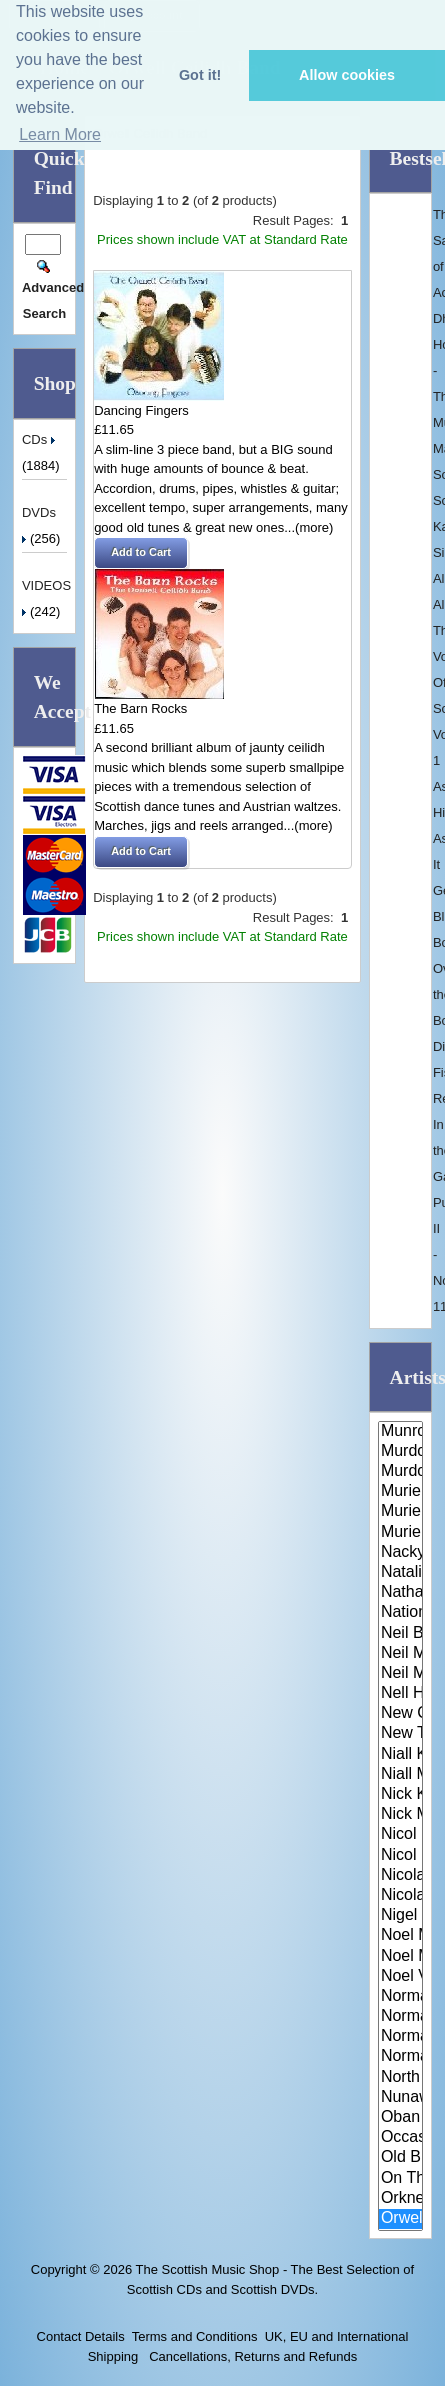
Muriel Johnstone (400, 1512)
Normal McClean (400, 1997)
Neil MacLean (400, 1674)
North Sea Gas (400, 2078)
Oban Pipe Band (400, 2118)
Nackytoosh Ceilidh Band (400, 1553)
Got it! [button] (200, 75)
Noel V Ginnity (400, 1977)
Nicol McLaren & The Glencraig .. (400, 1856)
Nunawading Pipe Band (400, 2098)
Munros (400, 1432)
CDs (40, 439)
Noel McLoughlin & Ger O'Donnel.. (400, 1957)
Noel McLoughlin (400, 1936)
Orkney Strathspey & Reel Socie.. (400, 2199)
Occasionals (400, 2138)
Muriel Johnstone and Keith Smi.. (400, 1533)
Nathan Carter (400, 1593)
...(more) (308, 527)
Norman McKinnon (400, 2057)
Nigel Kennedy (400, 1916)
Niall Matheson (400, 1775)
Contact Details (81, 2336)
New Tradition (400, 1734)
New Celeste (400, 1714)
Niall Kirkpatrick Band (400, 1755)
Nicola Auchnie (400, 1876)
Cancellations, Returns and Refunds (252, 2356)
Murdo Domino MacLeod (400, 1452)
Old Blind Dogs (400, 2158)
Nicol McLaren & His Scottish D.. (400, 1835)
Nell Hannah (400, 1694)
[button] (141, 553)
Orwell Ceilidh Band (400, 2219)
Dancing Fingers (141, 410)
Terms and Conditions (195, 2336)
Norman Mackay (400, 2017)
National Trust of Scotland (400, 1613)
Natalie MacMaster (400, 1573)
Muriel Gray (400, 1492)
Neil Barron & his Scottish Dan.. (400, 1634)
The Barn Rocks (140, 708)
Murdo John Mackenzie (400, 1472)
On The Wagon (400, 2179)
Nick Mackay (400, 1815)
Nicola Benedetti (400, 1896)
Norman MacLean (400, 2037)
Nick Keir (400, 1795)
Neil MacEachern (400, 1654)
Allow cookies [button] (347, 75)
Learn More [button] (60, 134)
